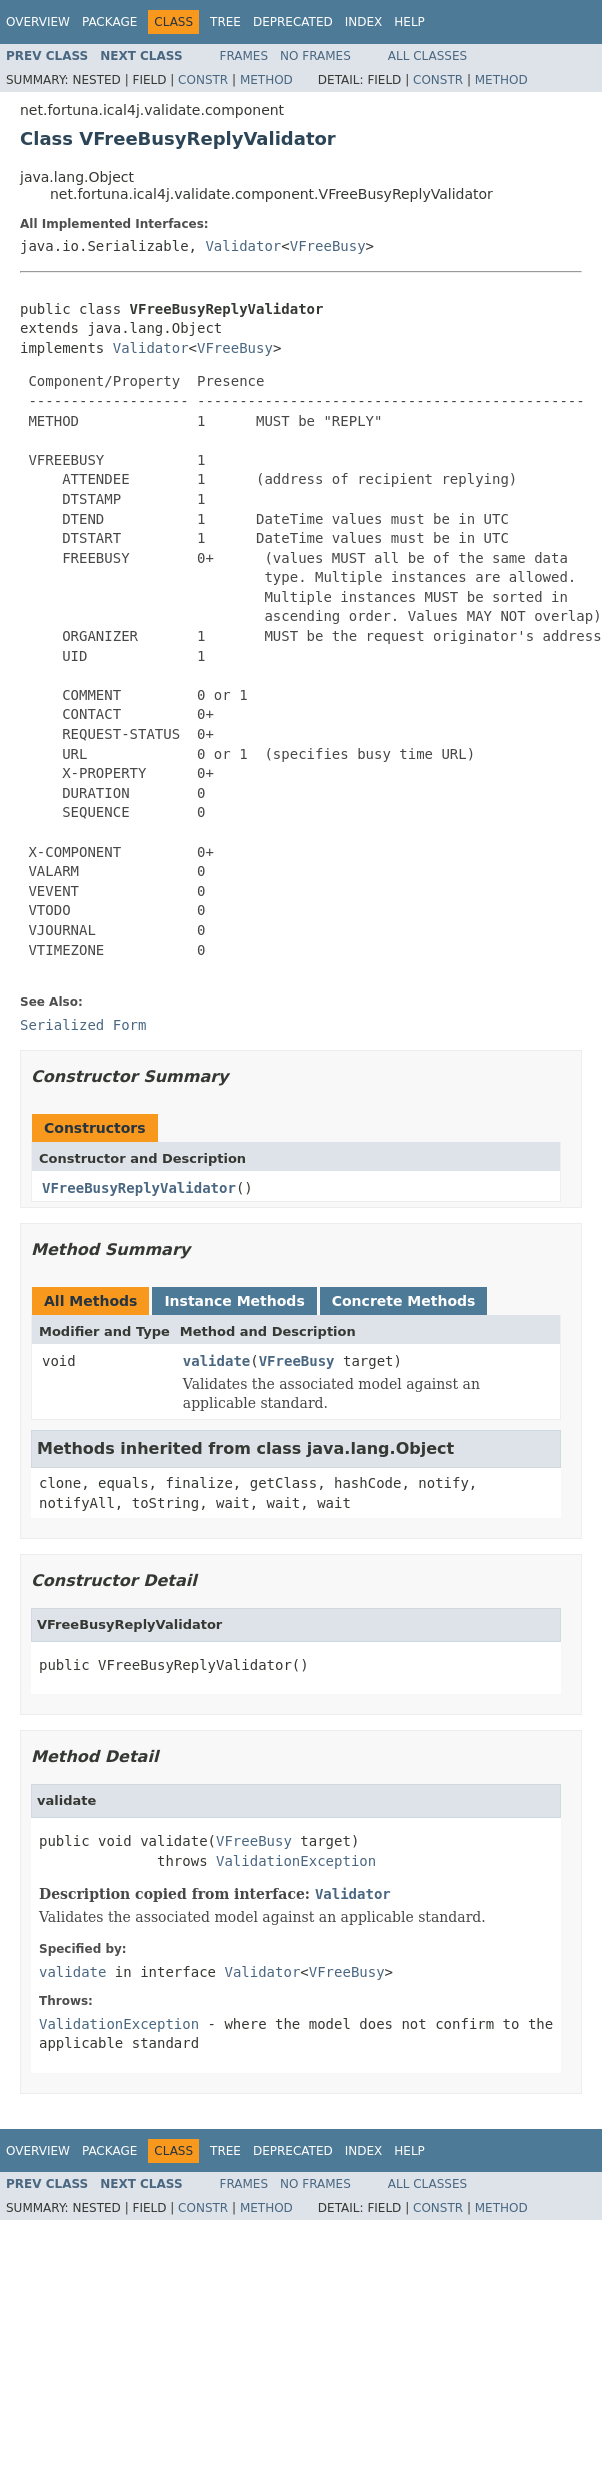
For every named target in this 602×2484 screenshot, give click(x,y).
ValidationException (296, 1861)
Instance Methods (234, 1301)
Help (409, 22)
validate (216, 1361)
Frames (244, 56)
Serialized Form (83, 1025)
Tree (225, 22)
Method (266, 80)
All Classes (427, 56)
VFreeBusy (328, 246)
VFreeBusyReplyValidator (139, 1188)
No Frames (315, 56)
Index (364, 22)
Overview (38, 22)
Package (109, 22)
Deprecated (293, 22)
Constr (203, 80)
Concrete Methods (404, 1301)
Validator (243, 246)
